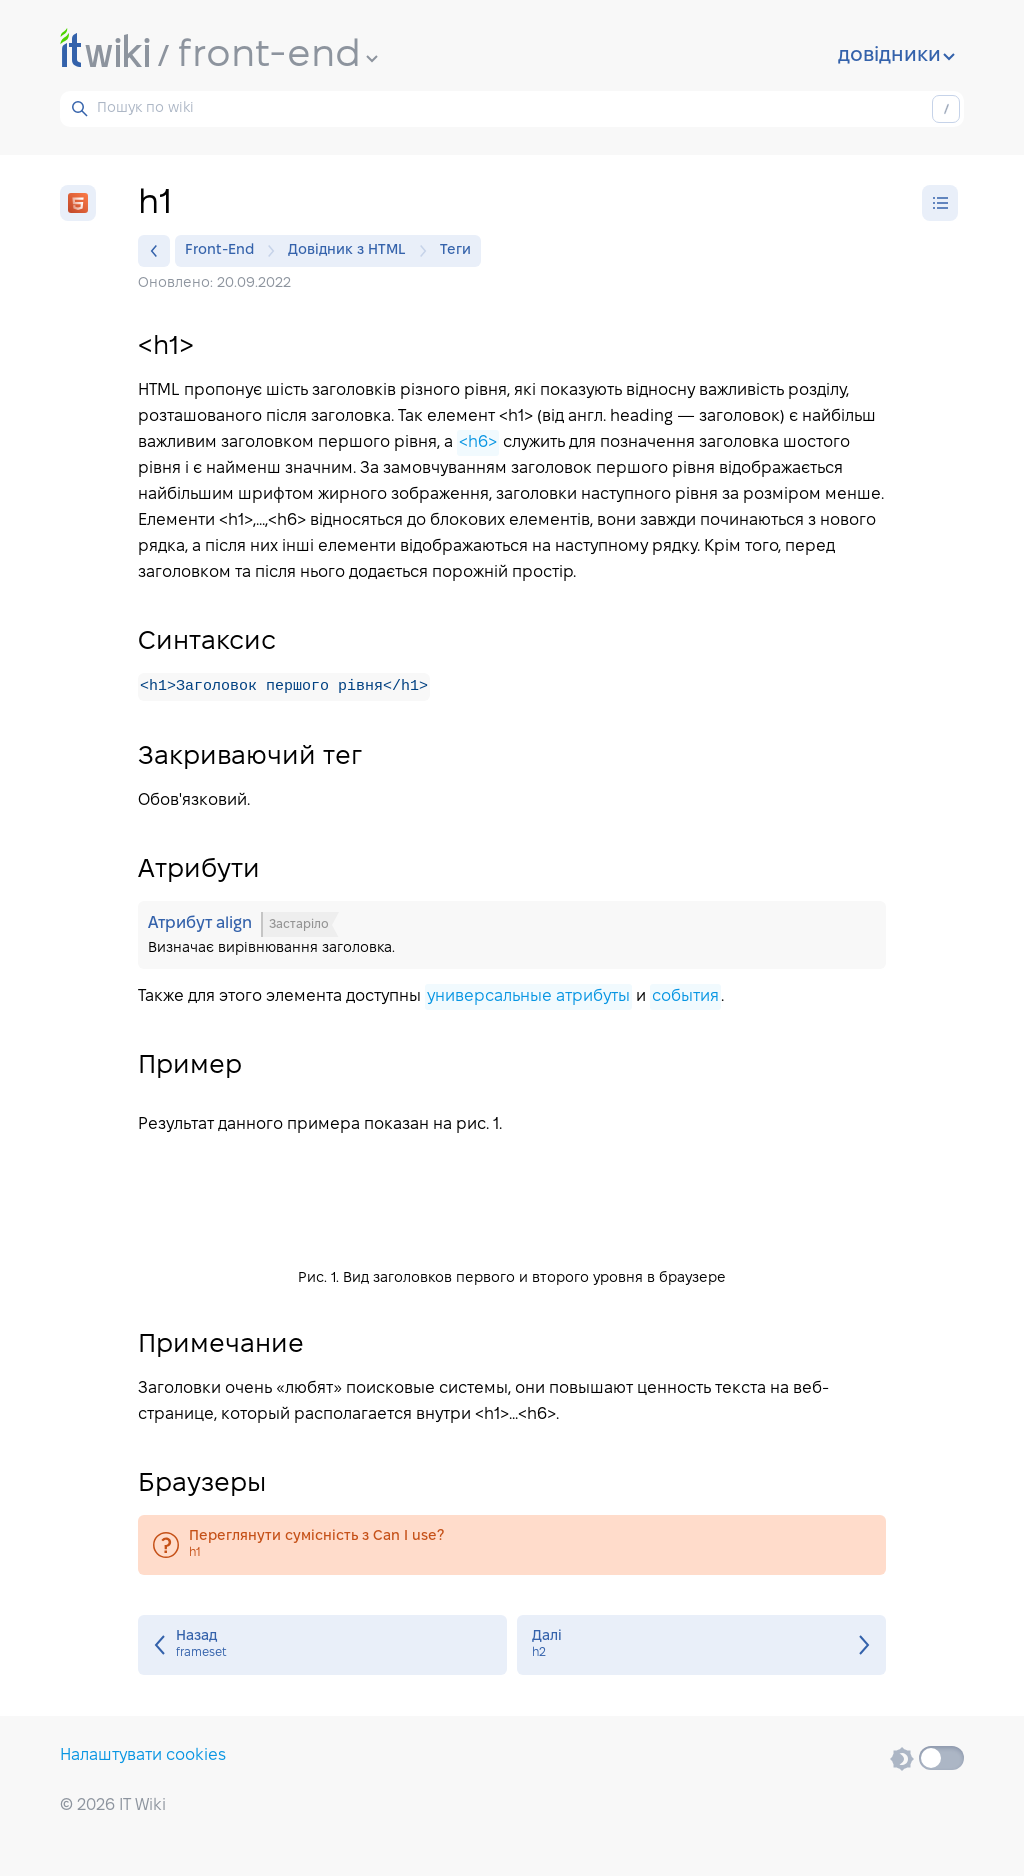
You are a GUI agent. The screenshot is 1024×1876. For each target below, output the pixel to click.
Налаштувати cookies (143, 1755)
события (685, 997)
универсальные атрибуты (528, 997)
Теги (455, 250)
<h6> (478, 442)
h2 (701, 1646)
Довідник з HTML (352, 251)
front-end (278, 56)
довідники (896, 56)
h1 (512, 1546)
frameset (322, 1646)
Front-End (224, 251)
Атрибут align (512, 936)
